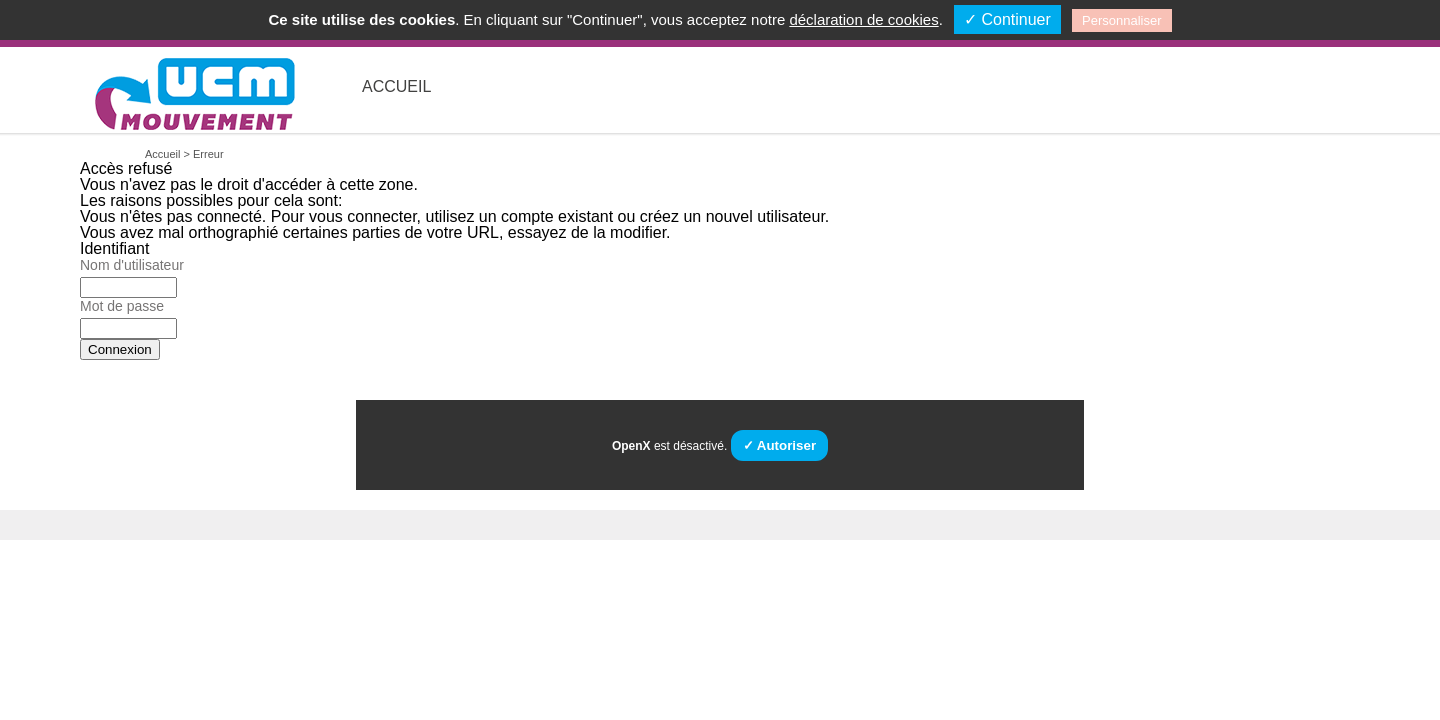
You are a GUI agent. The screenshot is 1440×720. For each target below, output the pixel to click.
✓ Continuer (1007, 19)
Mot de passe (122, 306)
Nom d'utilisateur (132, 265)
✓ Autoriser (779, 445)
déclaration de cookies (863, 19)
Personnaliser (1122, 20)
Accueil (396, 86)
